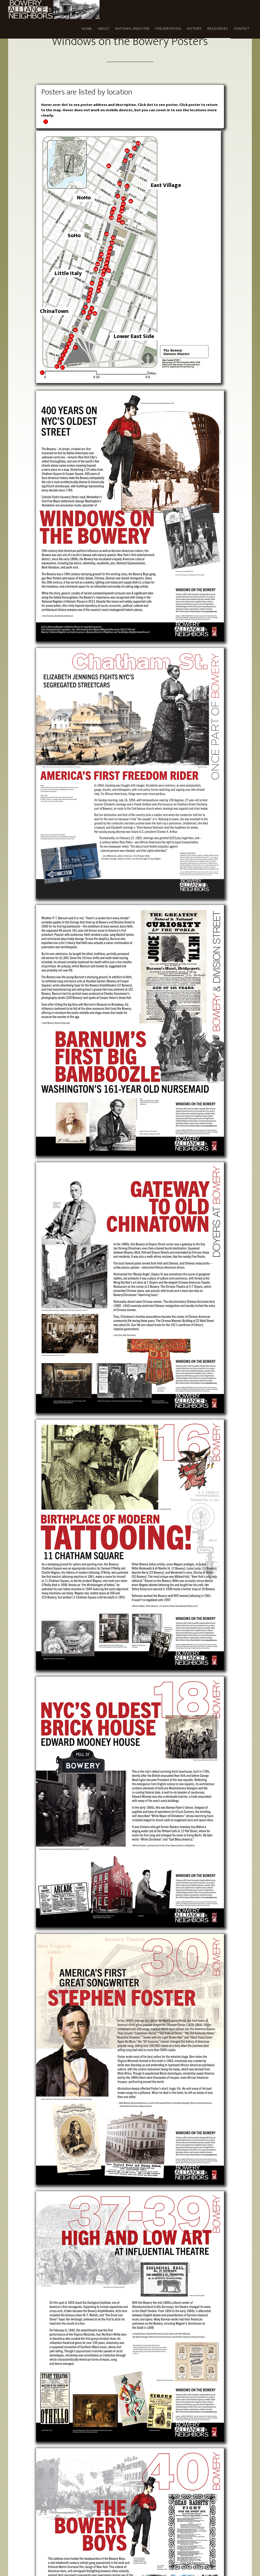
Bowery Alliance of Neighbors (54, 9)
